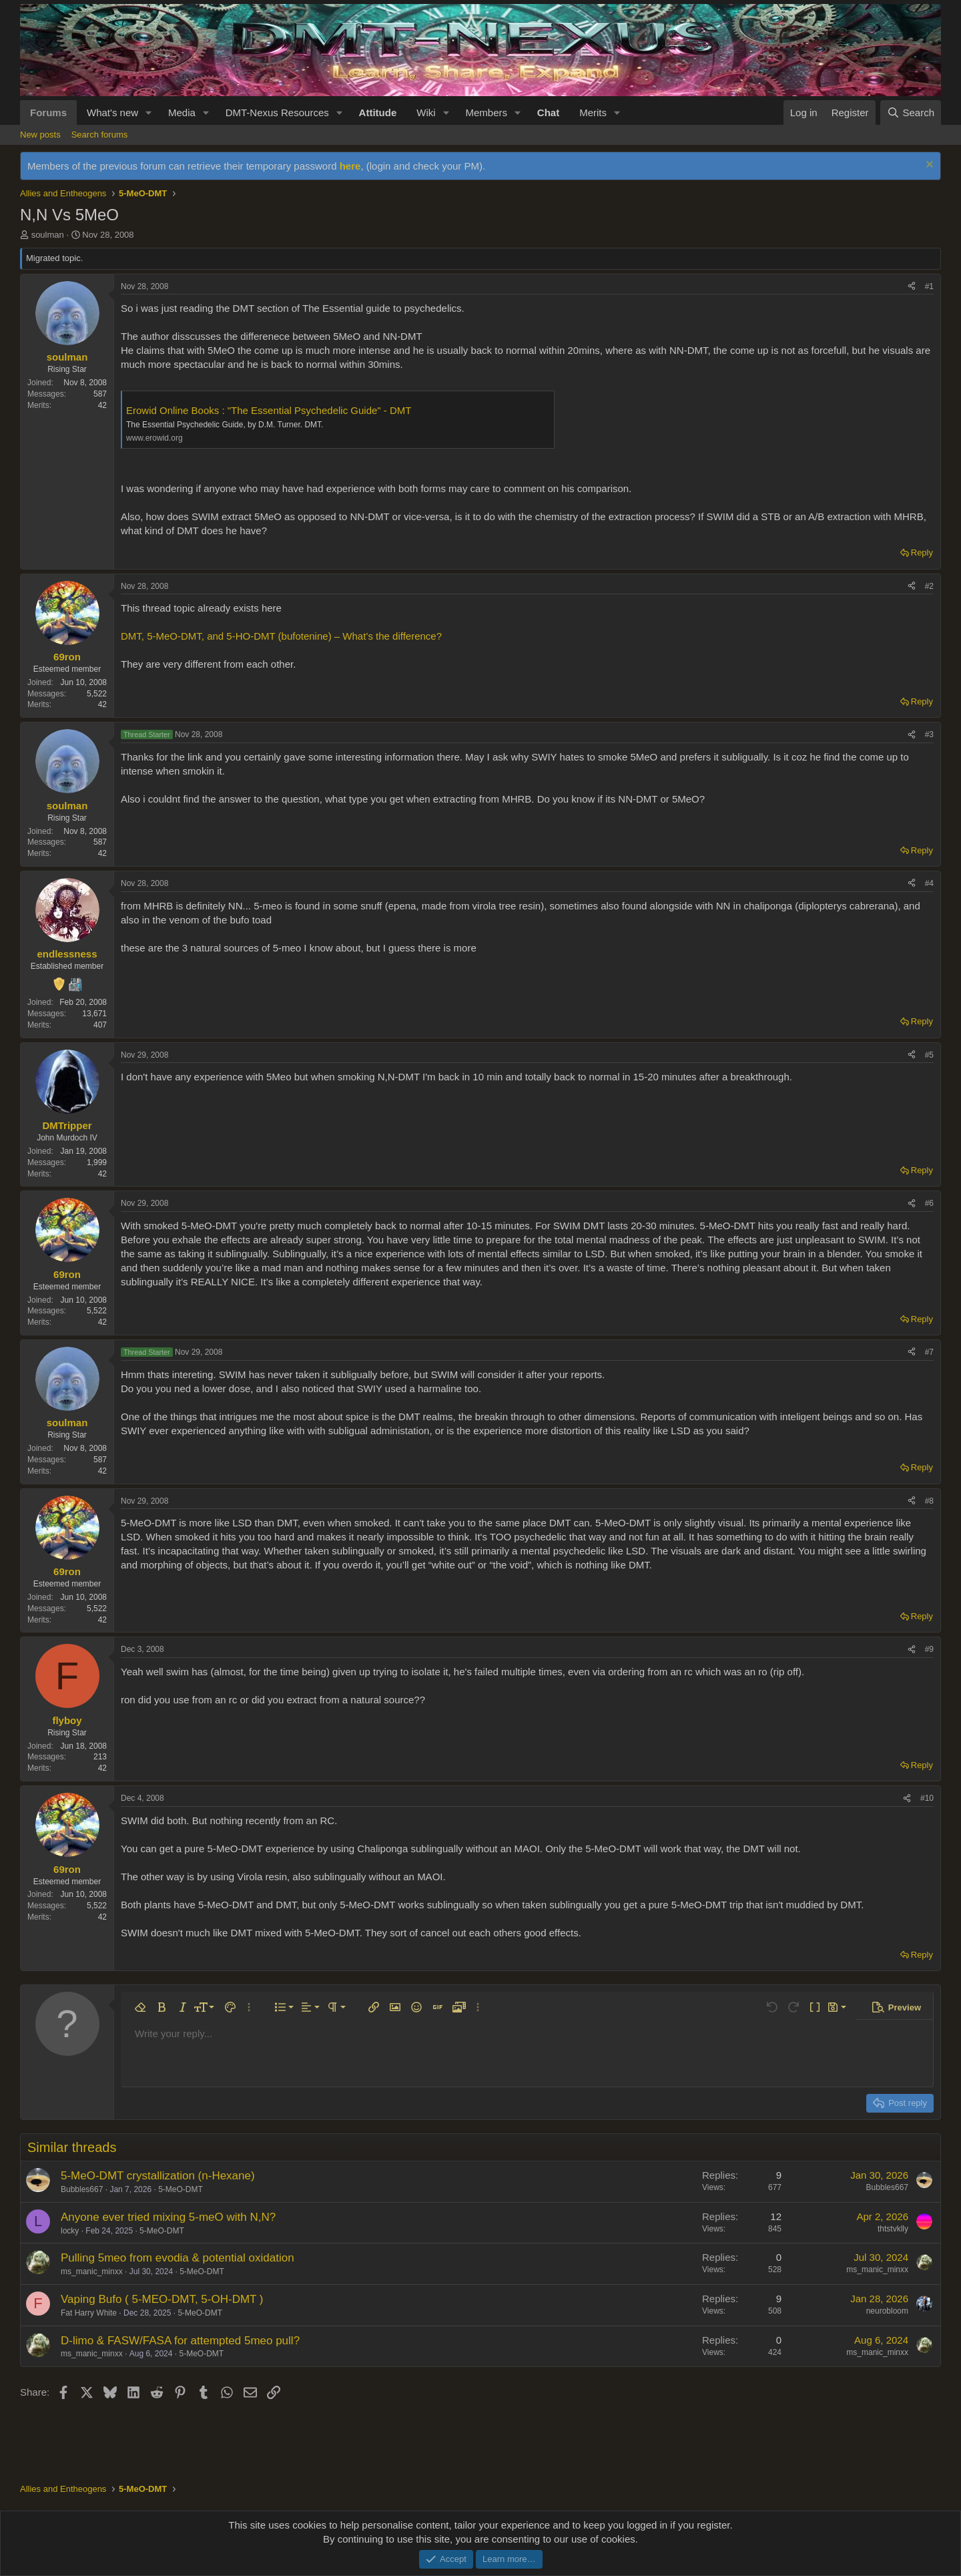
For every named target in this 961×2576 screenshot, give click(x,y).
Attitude (378, 112)
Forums (48, 112)
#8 (929, 1501)
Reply (922, 553)
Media (182, 112)
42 (102, 405)
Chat (548, 112)
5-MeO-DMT (180, 2189)
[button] (148, 112)
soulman (47, 235)
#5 (929, 1055)
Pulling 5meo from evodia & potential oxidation (177, 2257)
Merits (593, 112)
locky (70, 2230)
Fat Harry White (89, 2313)
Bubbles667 (82, 2189)
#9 (929, 1649)
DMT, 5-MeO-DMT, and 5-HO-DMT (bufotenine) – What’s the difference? (281, 636)
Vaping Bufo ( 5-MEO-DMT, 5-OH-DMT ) (162, 2299)
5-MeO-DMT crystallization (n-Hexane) (158, 2175)
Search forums (99, 135)
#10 (927, 1798)
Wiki (425, 112)
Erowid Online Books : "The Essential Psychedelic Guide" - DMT (269, 410)
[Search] (910, 112)
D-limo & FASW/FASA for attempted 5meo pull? (180, 2340)
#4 (929, 883)
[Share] (911, 286)
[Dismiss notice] (928, 166)
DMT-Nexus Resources (277, 112)
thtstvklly (893, 2228)
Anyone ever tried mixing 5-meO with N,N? (168, 2217)
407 (100, 1025)
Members (486, 112)
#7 (929, 1352)
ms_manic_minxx (92, 2271)
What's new (112, 112)
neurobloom (887, 2311)
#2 (929, 586)
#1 (929, 286)
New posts (40, 135)
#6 (929, 1203)
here (350, 166)
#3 (929, 734)
